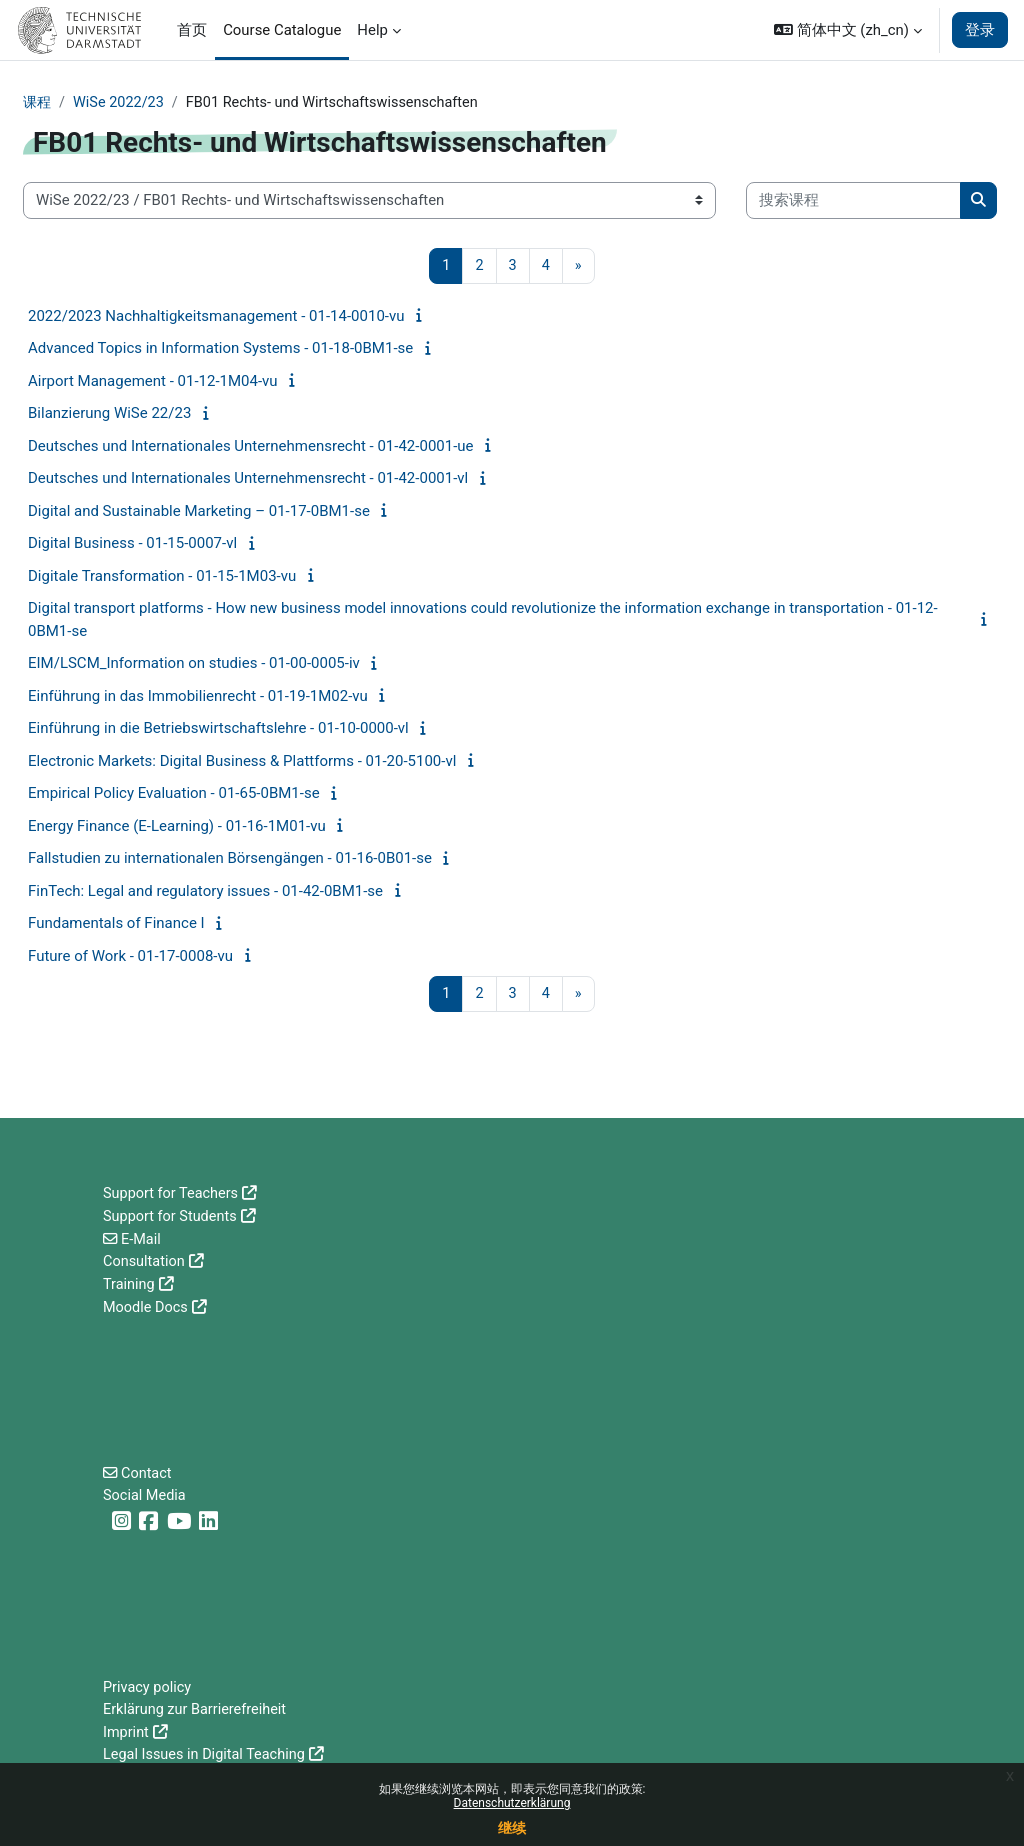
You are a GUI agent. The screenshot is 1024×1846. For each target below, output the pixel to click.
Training (129, 1283)
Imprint (126, 1732)
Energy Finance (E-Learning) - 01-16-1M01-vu (177, 827)
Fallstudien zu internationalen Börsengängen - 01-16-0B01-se (230, 859)
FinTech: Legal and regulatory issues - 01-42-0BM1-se (205, 892)
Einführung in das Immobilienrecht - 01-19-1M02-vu (198, 697)
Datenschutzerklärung (512, 1803)
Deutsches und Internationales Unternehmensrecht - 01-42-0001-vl (248, 479)
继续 (512, 1828)
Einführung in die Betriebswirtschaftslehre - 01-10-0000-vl (218, 729)
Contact (148, 1471)
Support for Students (172, 1216)
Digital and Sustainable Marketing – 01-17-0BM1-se (199, 512)
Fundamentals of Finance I (116, 924)
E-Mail (142, 1238)
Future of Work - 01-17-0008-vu (130, 957)
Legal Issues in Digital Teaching (207, 1755)
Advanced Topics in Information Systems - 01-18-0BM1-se (220, 349)
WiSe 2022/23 (122, 103)
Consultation (145, 1260)
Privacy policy (148, 1688)
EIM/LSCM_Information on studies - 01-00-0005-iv (194, 664)
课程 (38, 103)
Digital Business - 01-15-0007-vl (132, 544)
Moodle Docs (146, 1305)
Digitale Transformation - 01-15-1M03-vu (162, 577)
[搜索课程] (853, 201)
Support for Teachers (172, 1193)
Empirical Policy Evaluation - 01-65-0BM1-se (174, 794)
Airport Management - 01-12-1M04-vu (153, 382)
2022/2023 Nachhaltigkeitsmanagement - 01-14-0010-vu (216, 317)
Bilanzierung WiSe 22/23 (109, 414)
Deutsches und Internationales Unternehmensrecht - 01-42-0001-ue (251, 447)
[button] (848, 30)
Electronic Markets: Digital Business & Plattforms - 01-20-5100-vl (242, 762)
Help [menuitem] (372, 30)
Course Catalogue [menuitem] (282, 30)
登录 (980, 30)
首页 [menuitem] (192, 30)
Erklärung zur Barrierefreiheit (197, 1710)
